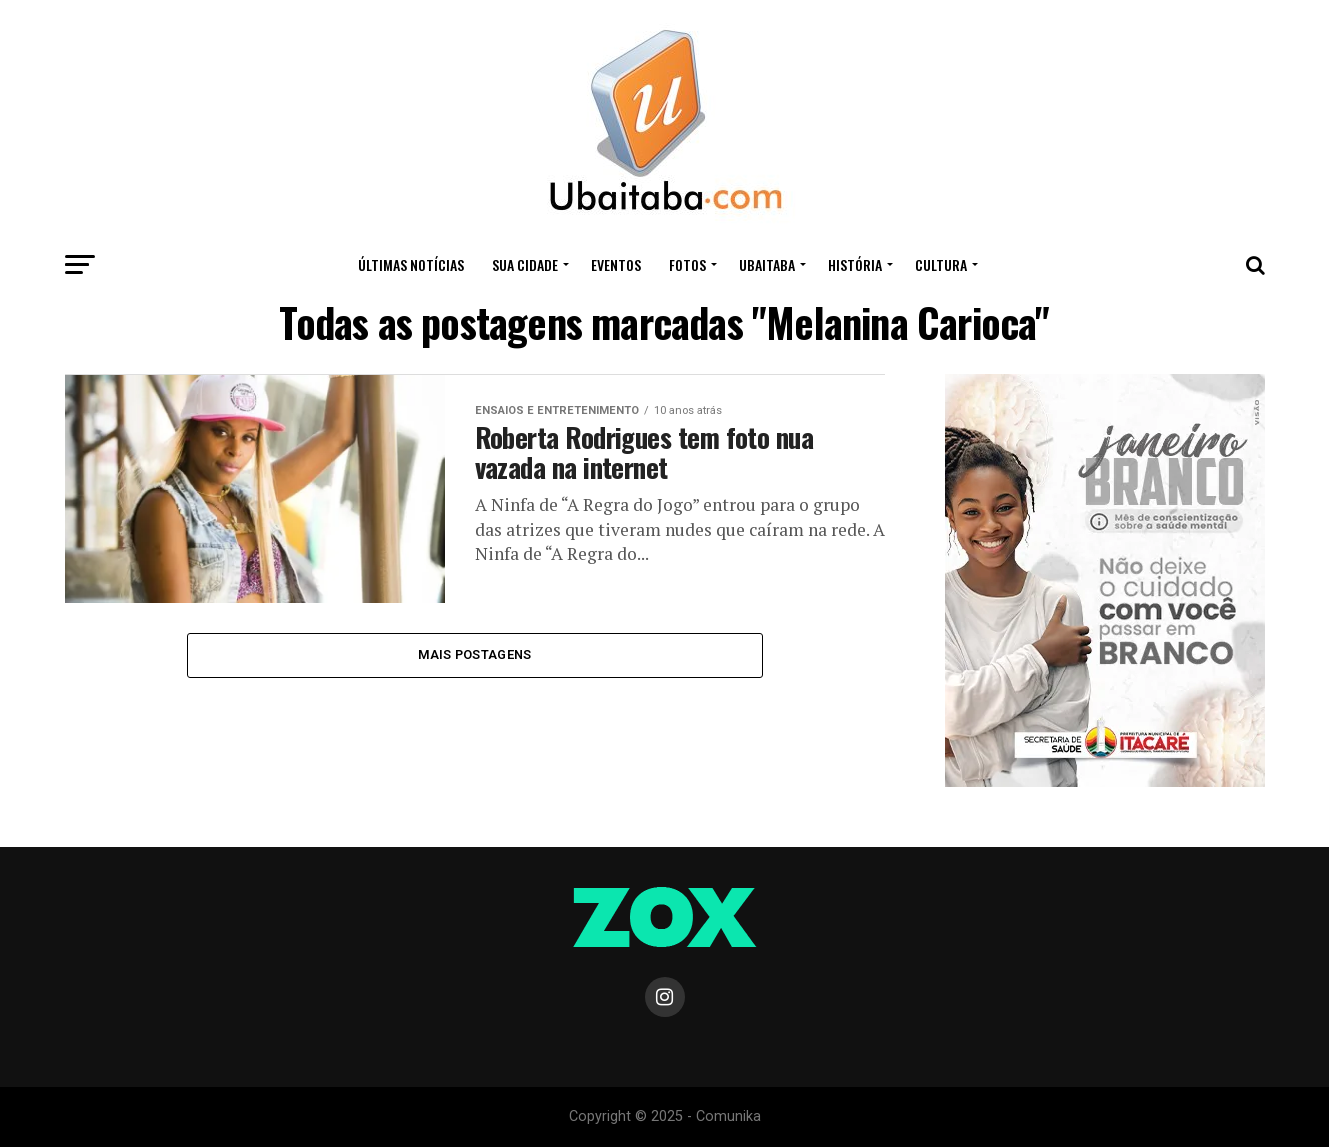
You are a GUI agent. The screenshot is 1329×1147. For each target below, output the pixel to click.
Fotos (687, 264)
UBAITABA (767, 264)
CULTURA (941, 264)
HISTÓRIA (855, 264)
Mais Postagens (475, 654)
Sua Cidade (525, 264)
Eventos (616, 264)
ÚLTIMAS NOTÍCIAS (411, 264)
